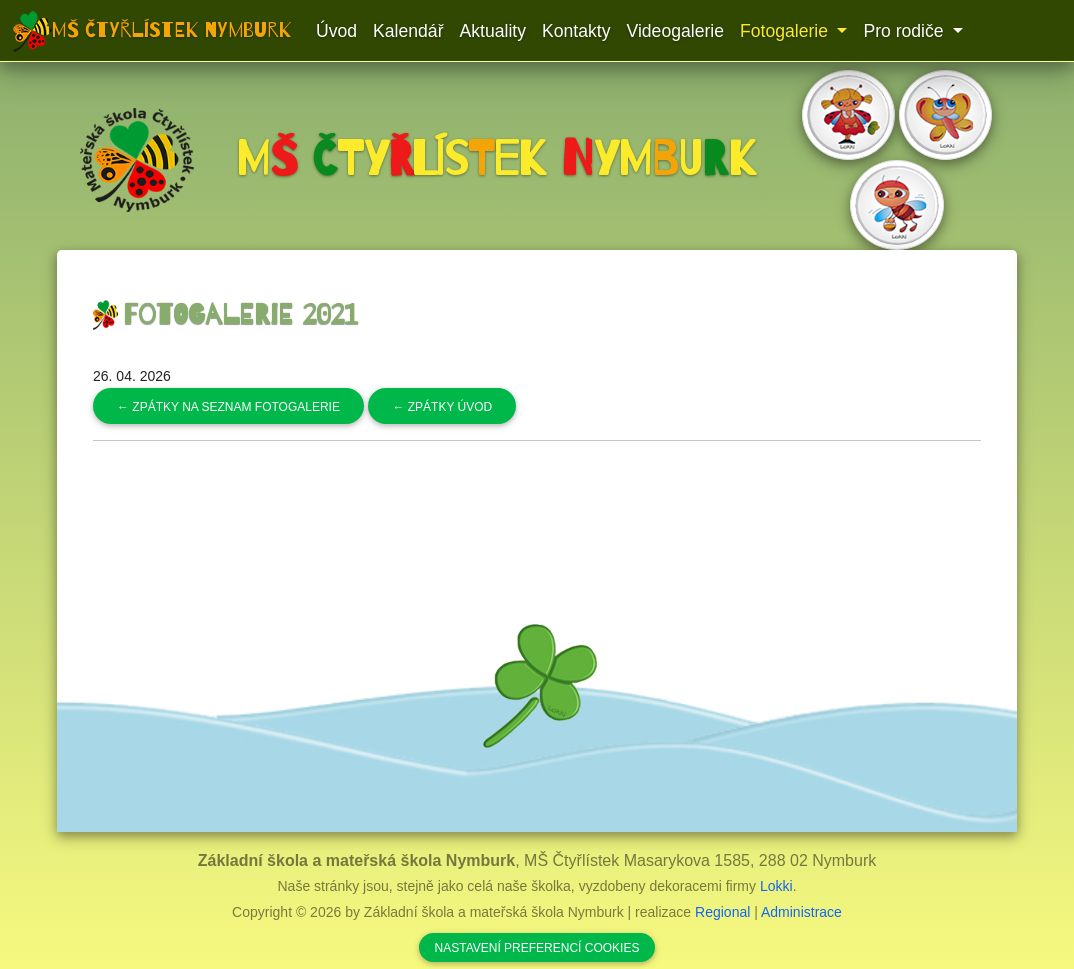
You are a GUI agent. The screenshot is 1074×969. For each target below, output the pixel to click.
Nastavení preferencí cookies (537, 948)
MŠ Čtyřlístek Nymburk (172, 30)
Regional (722, 912)
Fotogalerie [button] (786, 31)
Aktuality (493, 31)
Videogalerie (675, 31)
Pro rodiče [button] (905, 31)
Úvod (336, 31)
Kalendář (408, 31)
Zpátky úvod (442, 407)
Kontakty (576, 31)
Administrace (801, 912)
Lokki (776, 886)
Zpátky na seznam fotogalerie (228, 407)
